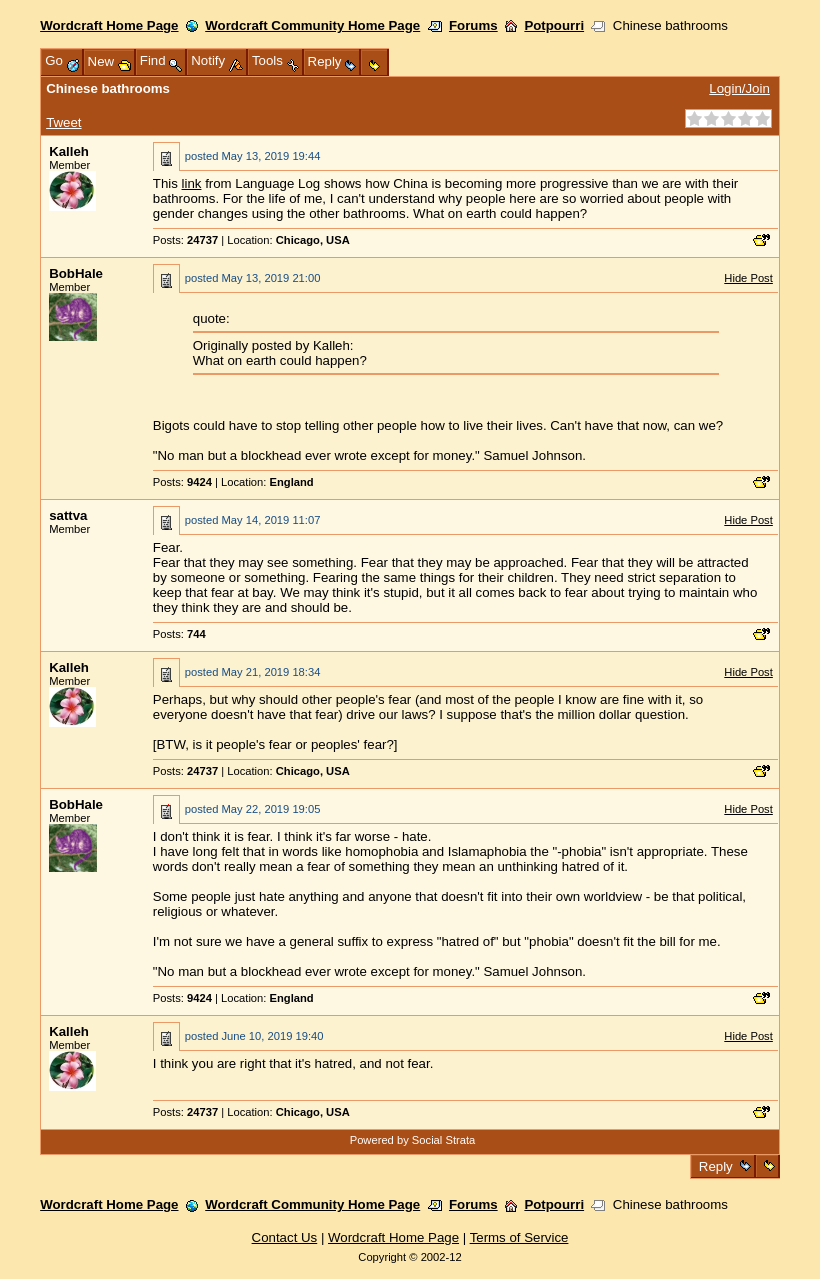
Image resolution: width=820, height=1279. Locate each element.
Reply (715, 1166)
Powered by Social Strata (413, 1140)
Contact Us (285, 1237)
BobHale (76, 273)
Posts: (185, 240)
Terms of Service (519, 1237)
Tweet (63, 122)
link (192, 183)
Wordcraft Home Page (109, 25)
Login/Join (739, 88)
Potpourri (554, 25)
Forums (473, 25)
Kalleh (69, 151)
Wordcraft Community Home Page (312, 25)
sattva (68, 515)
